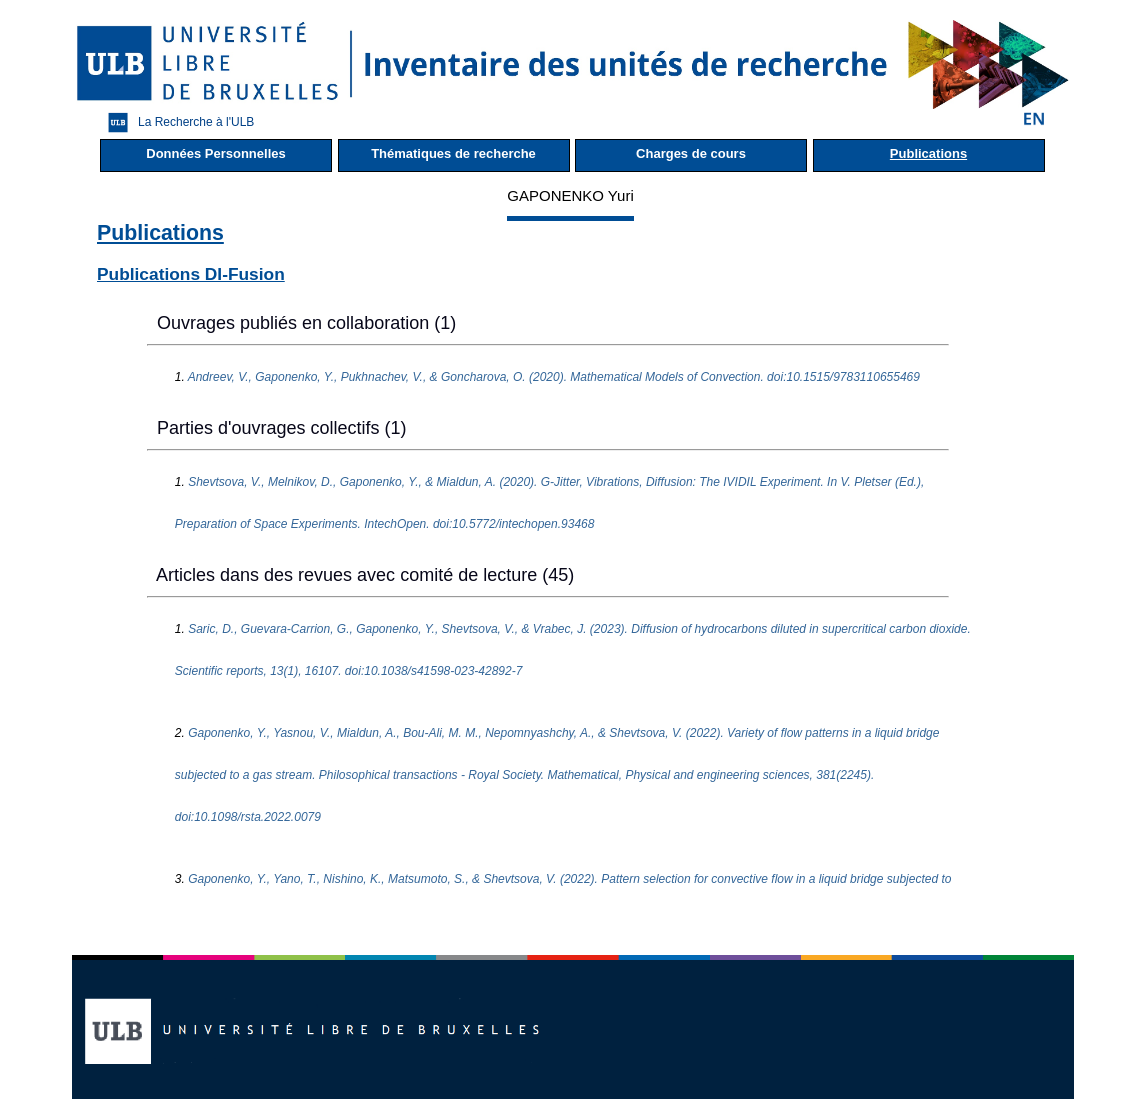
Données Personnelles (215, 153)
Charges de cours (691, 153)
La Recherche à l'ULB (176, 122)
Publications (928, 153)
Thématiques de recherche (453, 153)
